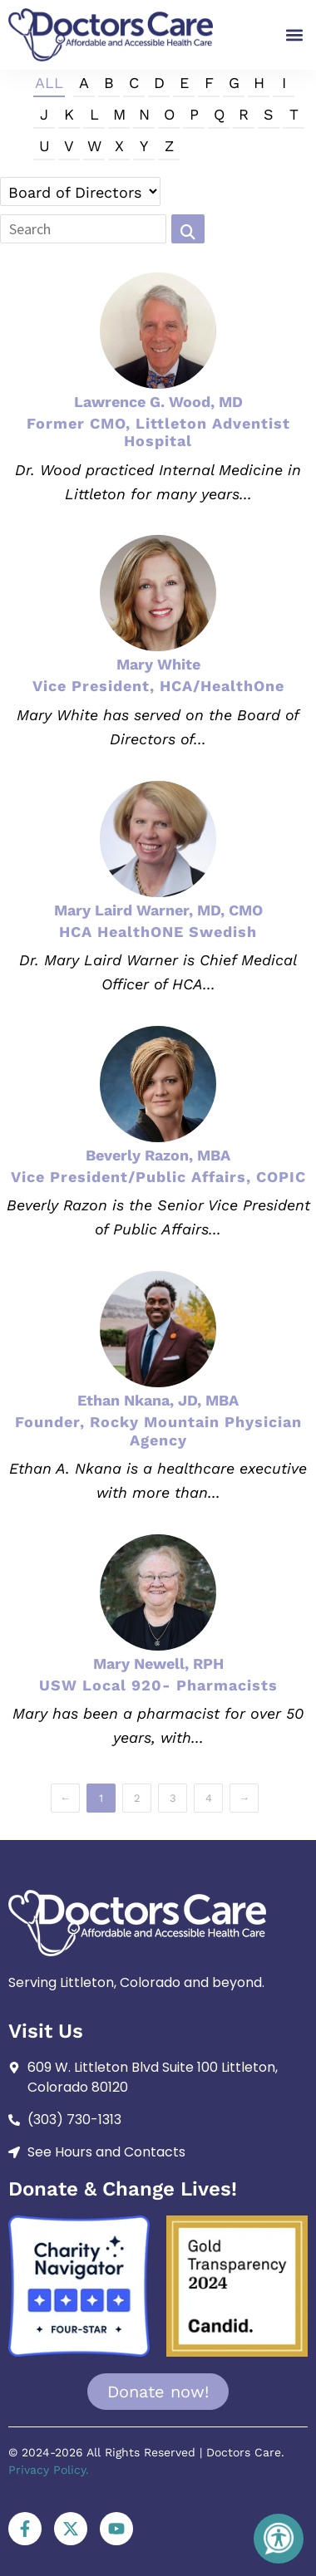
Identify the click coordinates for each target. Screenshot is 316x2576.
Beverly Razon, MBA (158, 1155)
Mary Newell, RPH (158, 1663)
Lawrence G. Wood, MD (158, 401)
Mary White (158, 664)
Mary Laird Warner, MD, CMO (158, 910)
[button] (294, 34)
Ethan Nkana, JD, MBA (158, 1400)
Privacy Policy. (48, 2469)
